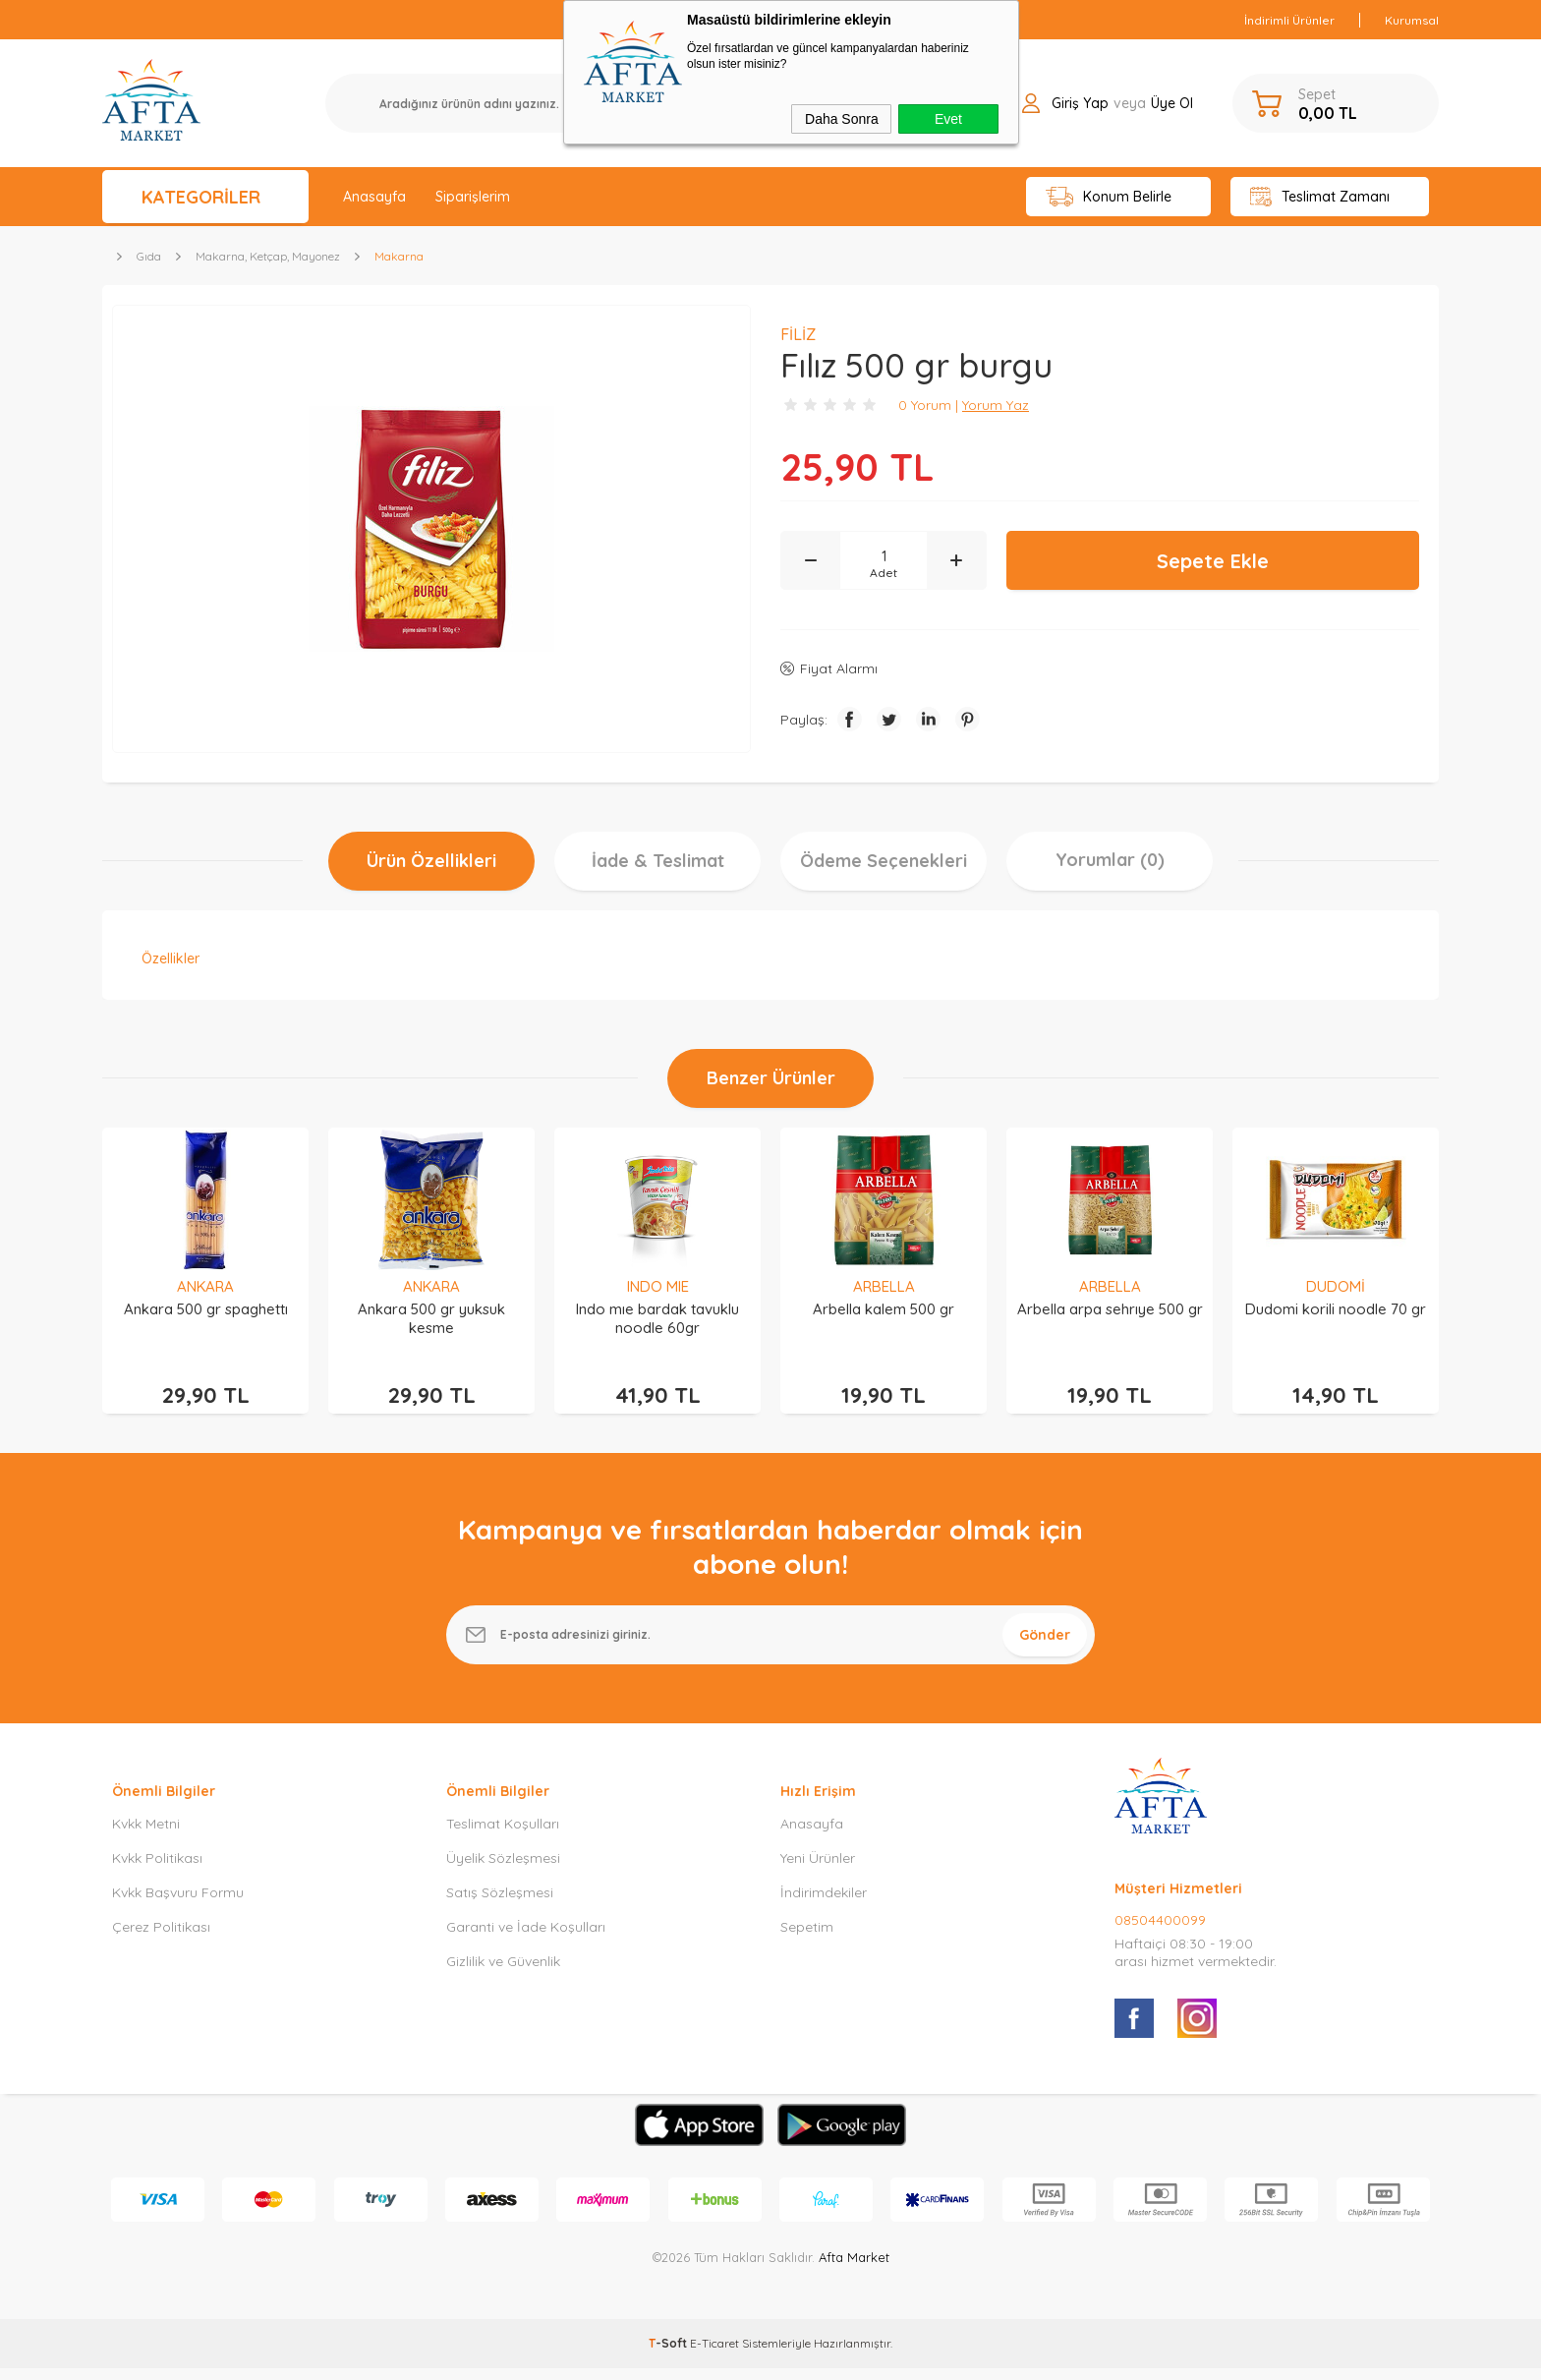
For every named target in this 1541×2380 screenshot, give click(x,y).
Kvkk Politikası (157, 1870)
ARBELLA (884, 1286)
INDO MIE (658, 1286)
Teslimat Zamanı (1320, 197)
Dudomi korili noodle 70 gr (1335, 1309)
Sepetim (806, 1938)
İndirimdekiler (823, 1904)
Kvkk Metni (146, 1835)
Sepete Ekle (1213, 561)
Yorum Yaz (995, 405)
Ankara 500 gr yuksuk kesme (431, 1318)
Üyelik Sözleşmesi (503, 1870)
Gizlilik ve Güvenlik (503, 1973)
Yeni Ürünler (817, 1870)
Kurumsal (1412, 20)
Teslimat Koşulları (502, 1835)
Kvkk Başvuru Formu (178, 1904)
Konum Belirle (1109, 197)
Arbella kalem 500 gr (883, 1309)
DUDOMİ (1335, 1286)
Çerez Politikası (161, 1938)
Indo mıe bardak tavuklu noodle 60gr (657, 1318)
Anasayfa (374, 196)
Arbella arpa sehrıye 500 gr (1110, 1309)
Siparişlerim (472, 196)
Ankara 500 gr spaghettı (206, 1309)
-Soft (669, 2355)
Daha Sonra (842, 119)
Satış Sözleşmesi (499, 1904)
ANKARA (205, 1286)
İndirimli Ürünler (1289, 20)
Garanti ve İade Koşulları (525, 1938)
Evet (948, 119)
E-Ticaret (714, 2355)
